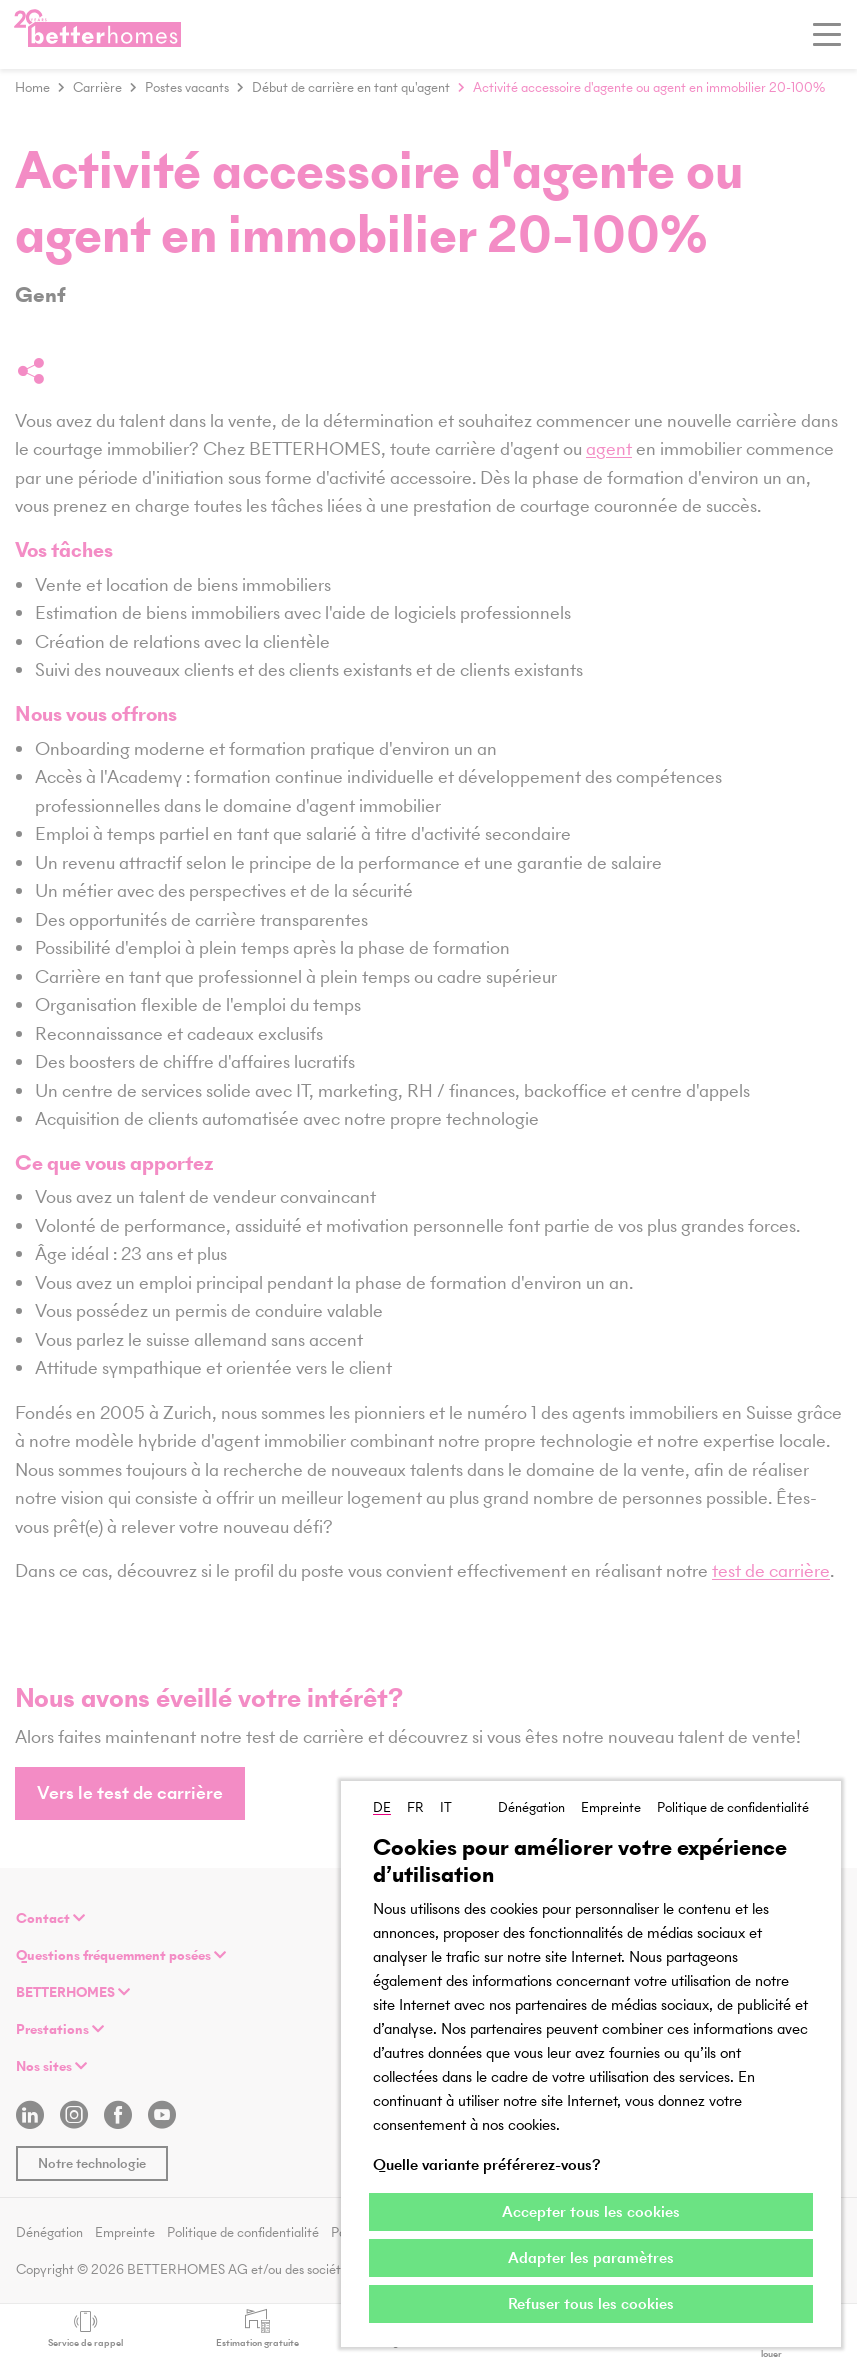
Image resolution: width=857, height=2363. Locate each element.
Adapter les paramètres (591, 2257)
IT (446, 1807)
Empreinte (611, 1807)
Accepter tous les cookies (591, 2211)
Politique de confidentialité (733, 1807)
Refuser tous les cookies (591, 2303)
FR (415, 1807)
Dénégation (531, 1807)
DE (382, 1807)
